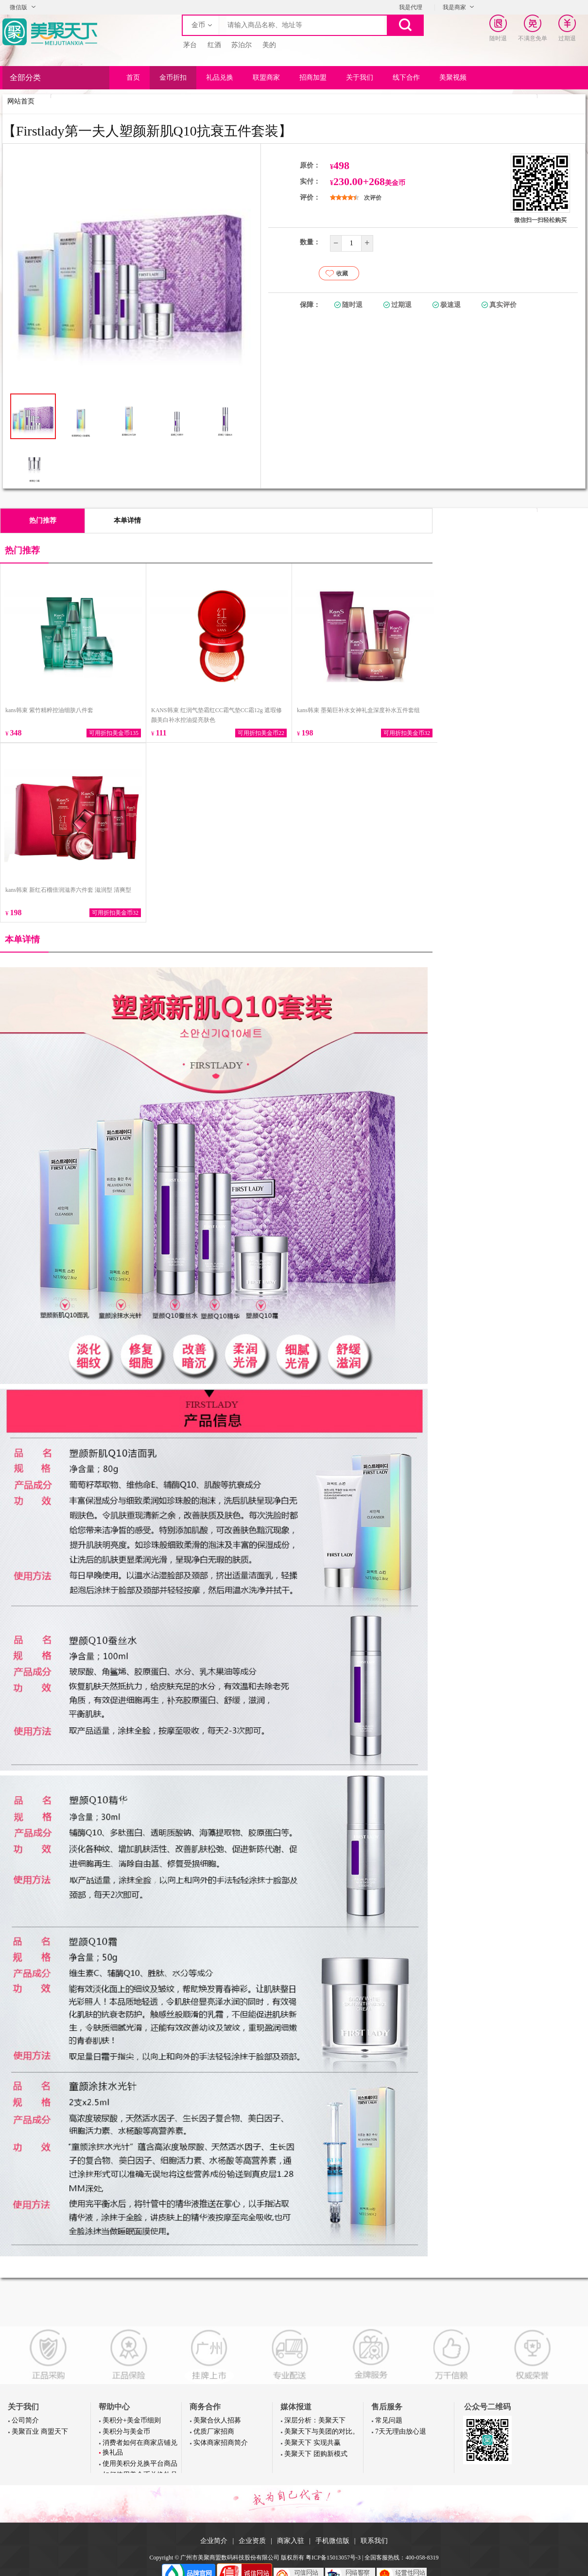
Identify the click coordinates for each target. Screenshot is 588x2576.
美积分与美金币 (126, 2431)
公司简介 (25, 2420)
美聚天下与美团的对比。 (321, 2431)
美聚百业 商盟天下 (40, 2431)
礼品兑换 (219, 77)
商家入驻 (290, 2540)
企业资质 (252, 2540)
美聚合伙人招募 (217, 2420)
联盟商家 (266, 77)
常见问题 (388, 2420)
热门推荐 (42, 520)
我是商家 (454, 7)
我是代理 (410, 7)
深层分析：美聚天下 (315, 2420)
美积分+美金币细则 (132, 2420)
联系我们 (374, 2540)
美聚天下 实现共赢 (312, 2442)
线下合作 (406, 77)
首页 (133, 77)
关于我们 (359, 77)
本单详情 (127, 520)
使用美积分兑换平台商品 (140, 2463)
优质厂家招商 (213, 2431)
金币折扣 (173, 77)
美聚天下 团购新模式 (315, 2453)
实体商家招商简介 (220, 2442)
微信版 (18, 7)
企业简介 (213, 2540)
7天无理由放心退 (400, 2431)
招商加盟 (313, 77)
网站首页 (21, 101)
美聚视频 (453, 77)
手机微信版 (332, 2540)
